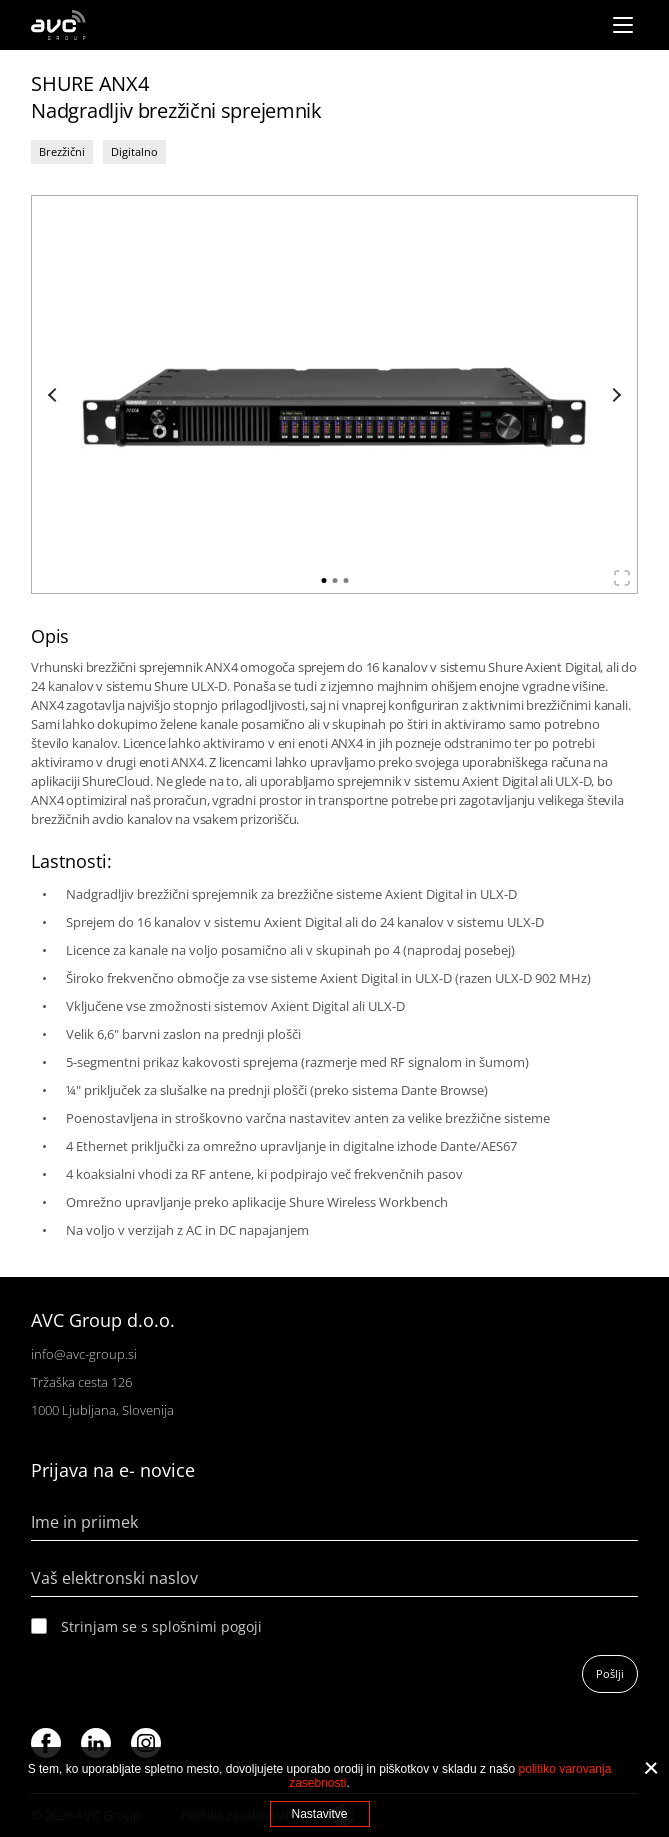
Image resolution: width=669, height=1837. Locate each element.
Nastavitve (319, 1814)
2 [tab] (334, 580)
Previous (55, 395)
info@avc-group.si (84, 1354)
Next (614, 395)
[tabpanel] (334, 394)
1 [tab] (323, 580)
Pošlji (610, 1673)
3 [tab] (345, 580)
